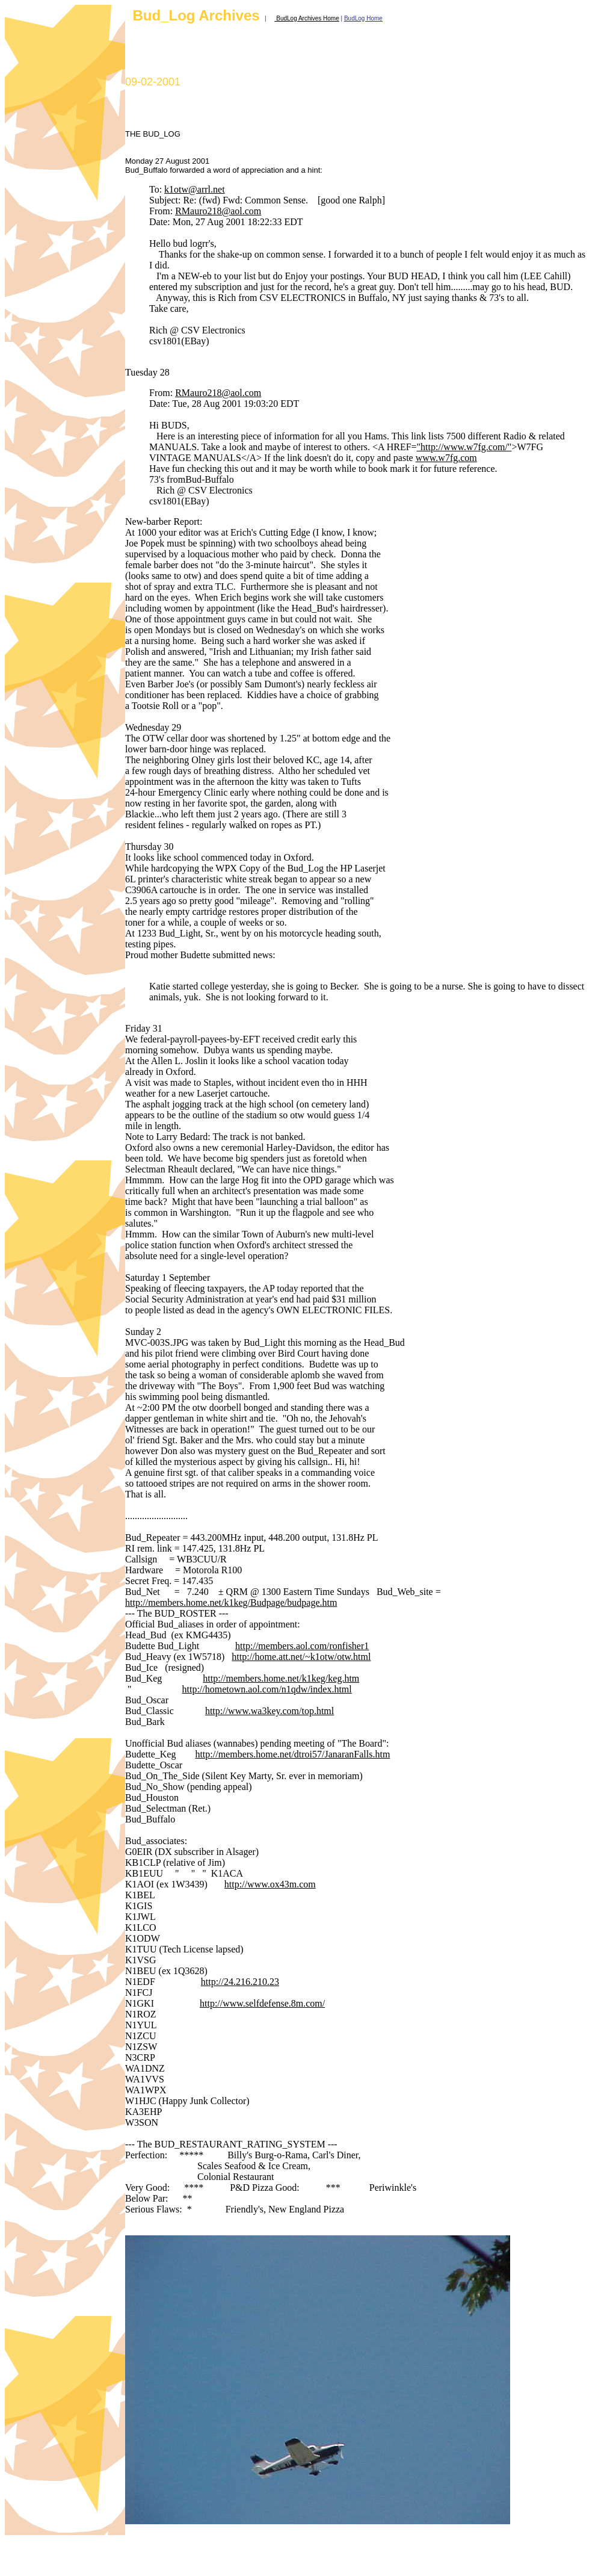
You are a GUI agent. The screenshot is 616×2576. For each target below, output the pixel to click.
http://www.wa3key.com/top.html (269, 1711)
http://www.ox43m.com (270, 1884)
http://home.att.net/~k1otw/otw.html (301, 1657)
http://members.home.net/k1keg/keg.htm (281, 1678)
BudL (282, 18)
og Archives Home (315, 18)
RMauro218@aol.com (218, 211)
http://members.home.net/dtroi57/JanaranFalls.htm (292, 1754)
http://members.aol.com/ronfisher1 (302, 1646)
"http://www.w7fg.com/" (464, 447)
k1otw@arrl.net (194, 189)
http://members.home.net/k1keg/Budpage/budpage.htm (231, 1602)
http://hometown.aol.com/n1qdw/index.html (267, 1689)
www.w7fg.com (446, 458)
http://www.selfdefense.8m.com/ (262, 2003)
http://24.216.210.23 (240, 1982)
